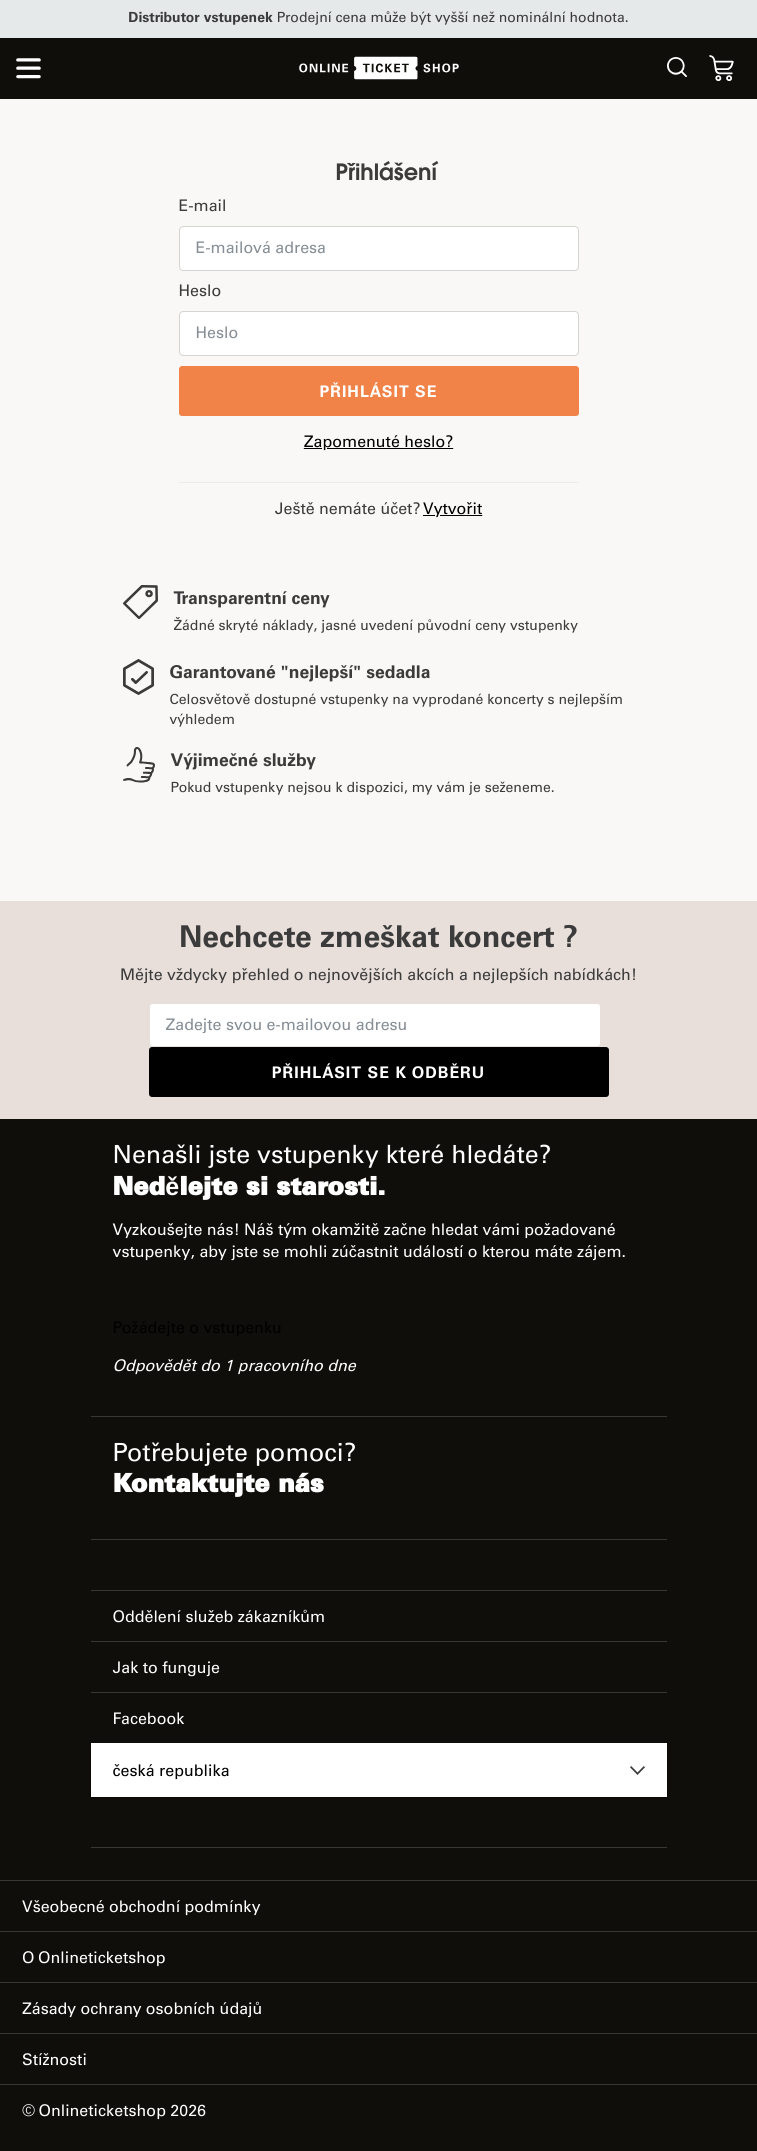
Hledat (677, 67)
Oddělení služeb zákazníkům (219, 1618)
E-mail (203, 207)
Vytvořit (452, 510)
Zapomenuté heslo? (378, 443)
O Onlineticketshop (94, 1959)
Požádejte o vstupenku (197, 1329)
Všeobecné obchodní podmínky (141, 1908)
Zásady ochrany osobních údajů (142, 2010)
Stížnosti (54, 2061)
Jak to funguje (166, 1669)
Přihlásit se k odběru (378, 1074)
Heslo (200, 292)
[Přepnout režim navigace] (28, 72)
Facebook (149, 1720)
